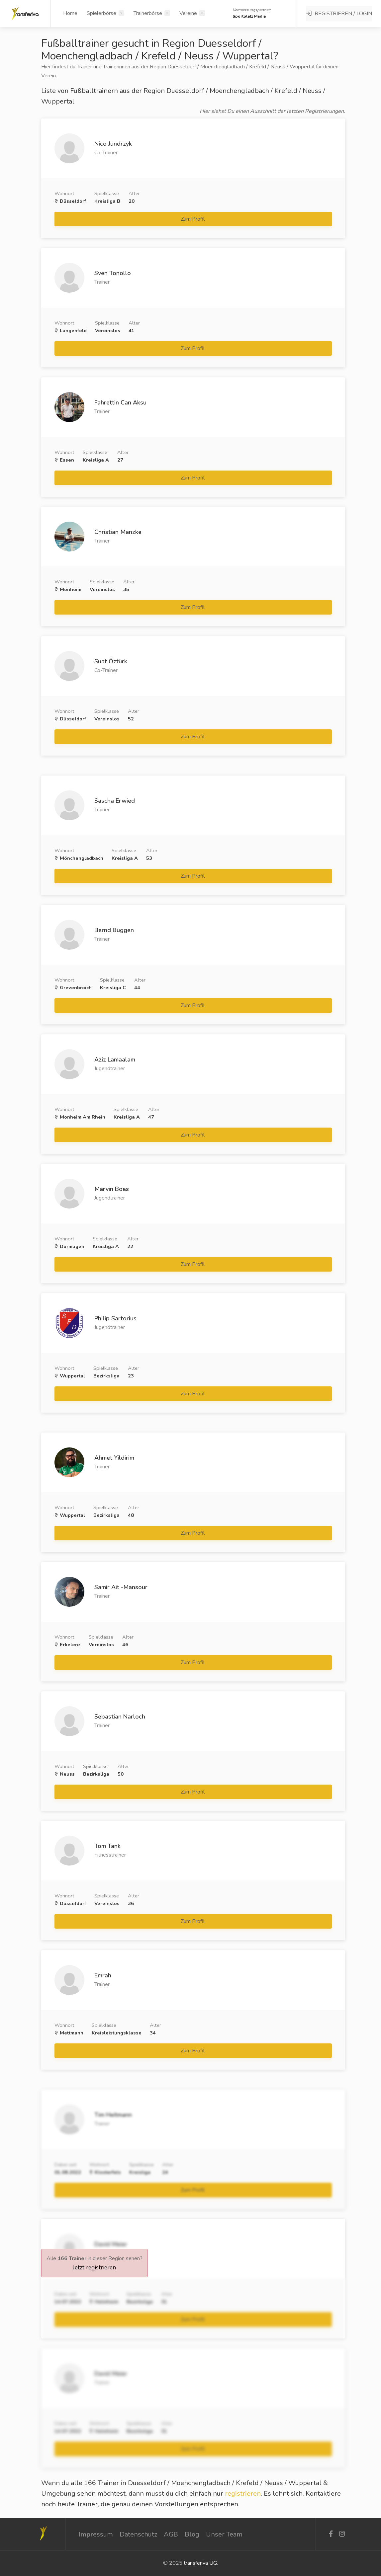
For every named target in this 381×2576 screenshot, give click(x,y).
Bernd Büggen (114, 930)
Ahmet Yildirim (114, 1458)
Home (70, 13)
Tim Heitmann (113, 2115)
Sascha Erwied (114, 801)
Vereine (188, 13)
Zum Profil (193, 219)
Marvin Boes (111, 1189)
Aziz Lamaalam (114, 1060)
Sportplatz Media (249, 16)
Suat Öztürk (110, 661)
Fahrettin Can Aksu (120, 402)
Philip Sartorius (115, 1318)
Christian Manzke (118, 532)
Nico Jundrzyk (113, 144)
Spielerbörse (101, 13)
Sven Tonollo (112, 273)
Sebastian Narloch (119, 1717)
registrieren (243, 2493)
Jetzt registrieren (94, 2267)
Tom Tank (107, 1846)
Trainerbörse (148, 13)
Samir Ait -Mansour (120, 1587)
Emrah (102, 1975)
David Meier (110, 2244)
